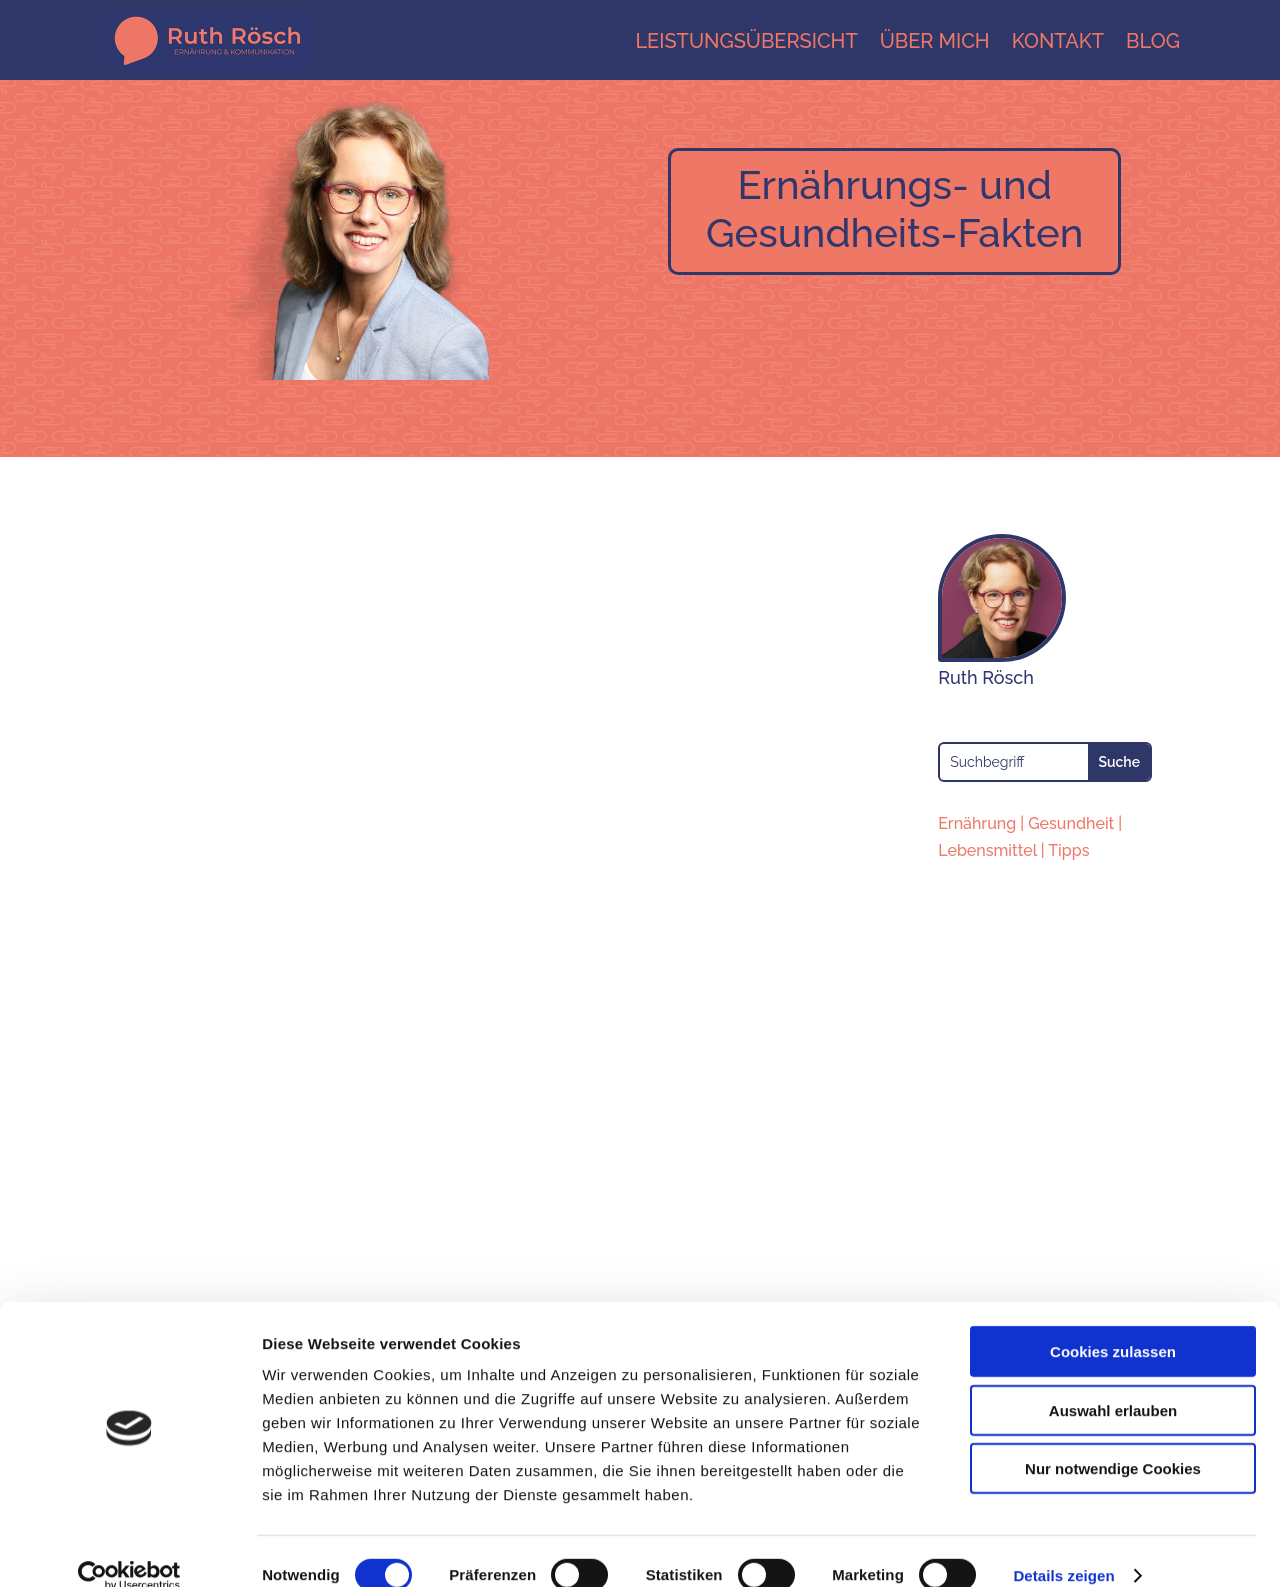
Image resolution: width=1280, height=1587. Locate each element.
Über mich (935, 41)
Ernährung (977, 823)
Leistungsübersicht (746, 41)
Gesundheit (1071, 823)
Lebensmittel (987, 850)
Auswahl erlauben (1113, 1382)
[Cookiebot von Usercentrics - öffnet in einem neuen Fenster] (129, 1548)
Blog (1153, 41)
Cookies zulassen (1113, 1323)
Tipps (1068, 850)
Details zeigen (1063, 1547)
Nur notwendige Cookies (1113, 1440)
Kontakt (1058, 41)
